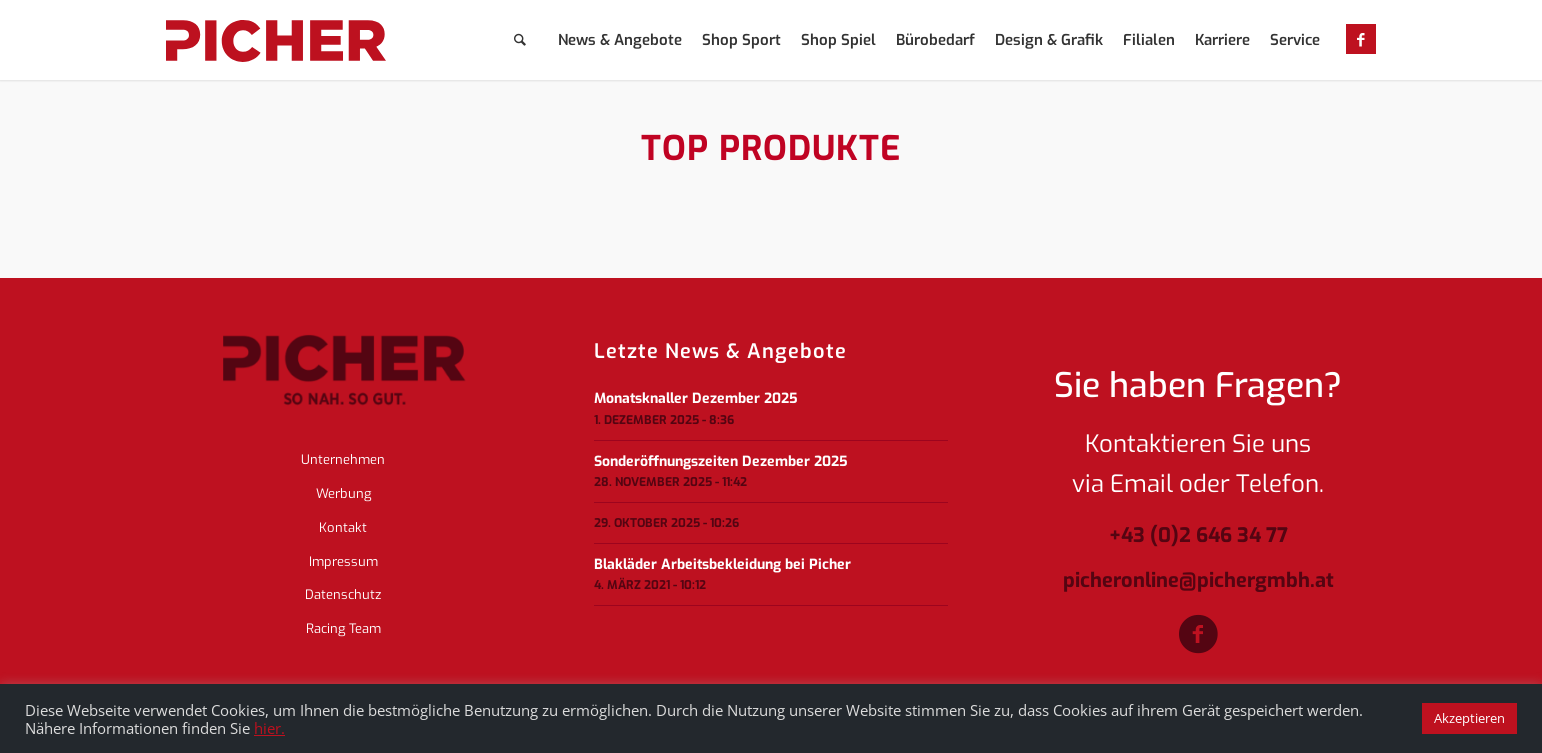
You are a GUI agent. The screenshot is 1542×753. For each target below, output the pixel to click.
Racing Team (343, 628)
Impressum (343, 561)
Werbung (343, 493)
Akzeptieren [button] (1469, 718)
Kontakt (343, 527)
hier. (269, 728)
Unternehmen (343, 459)
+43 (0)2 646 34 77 (1198, 536)
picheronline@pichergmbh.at (1198, 581)
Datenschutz (343, 594)
